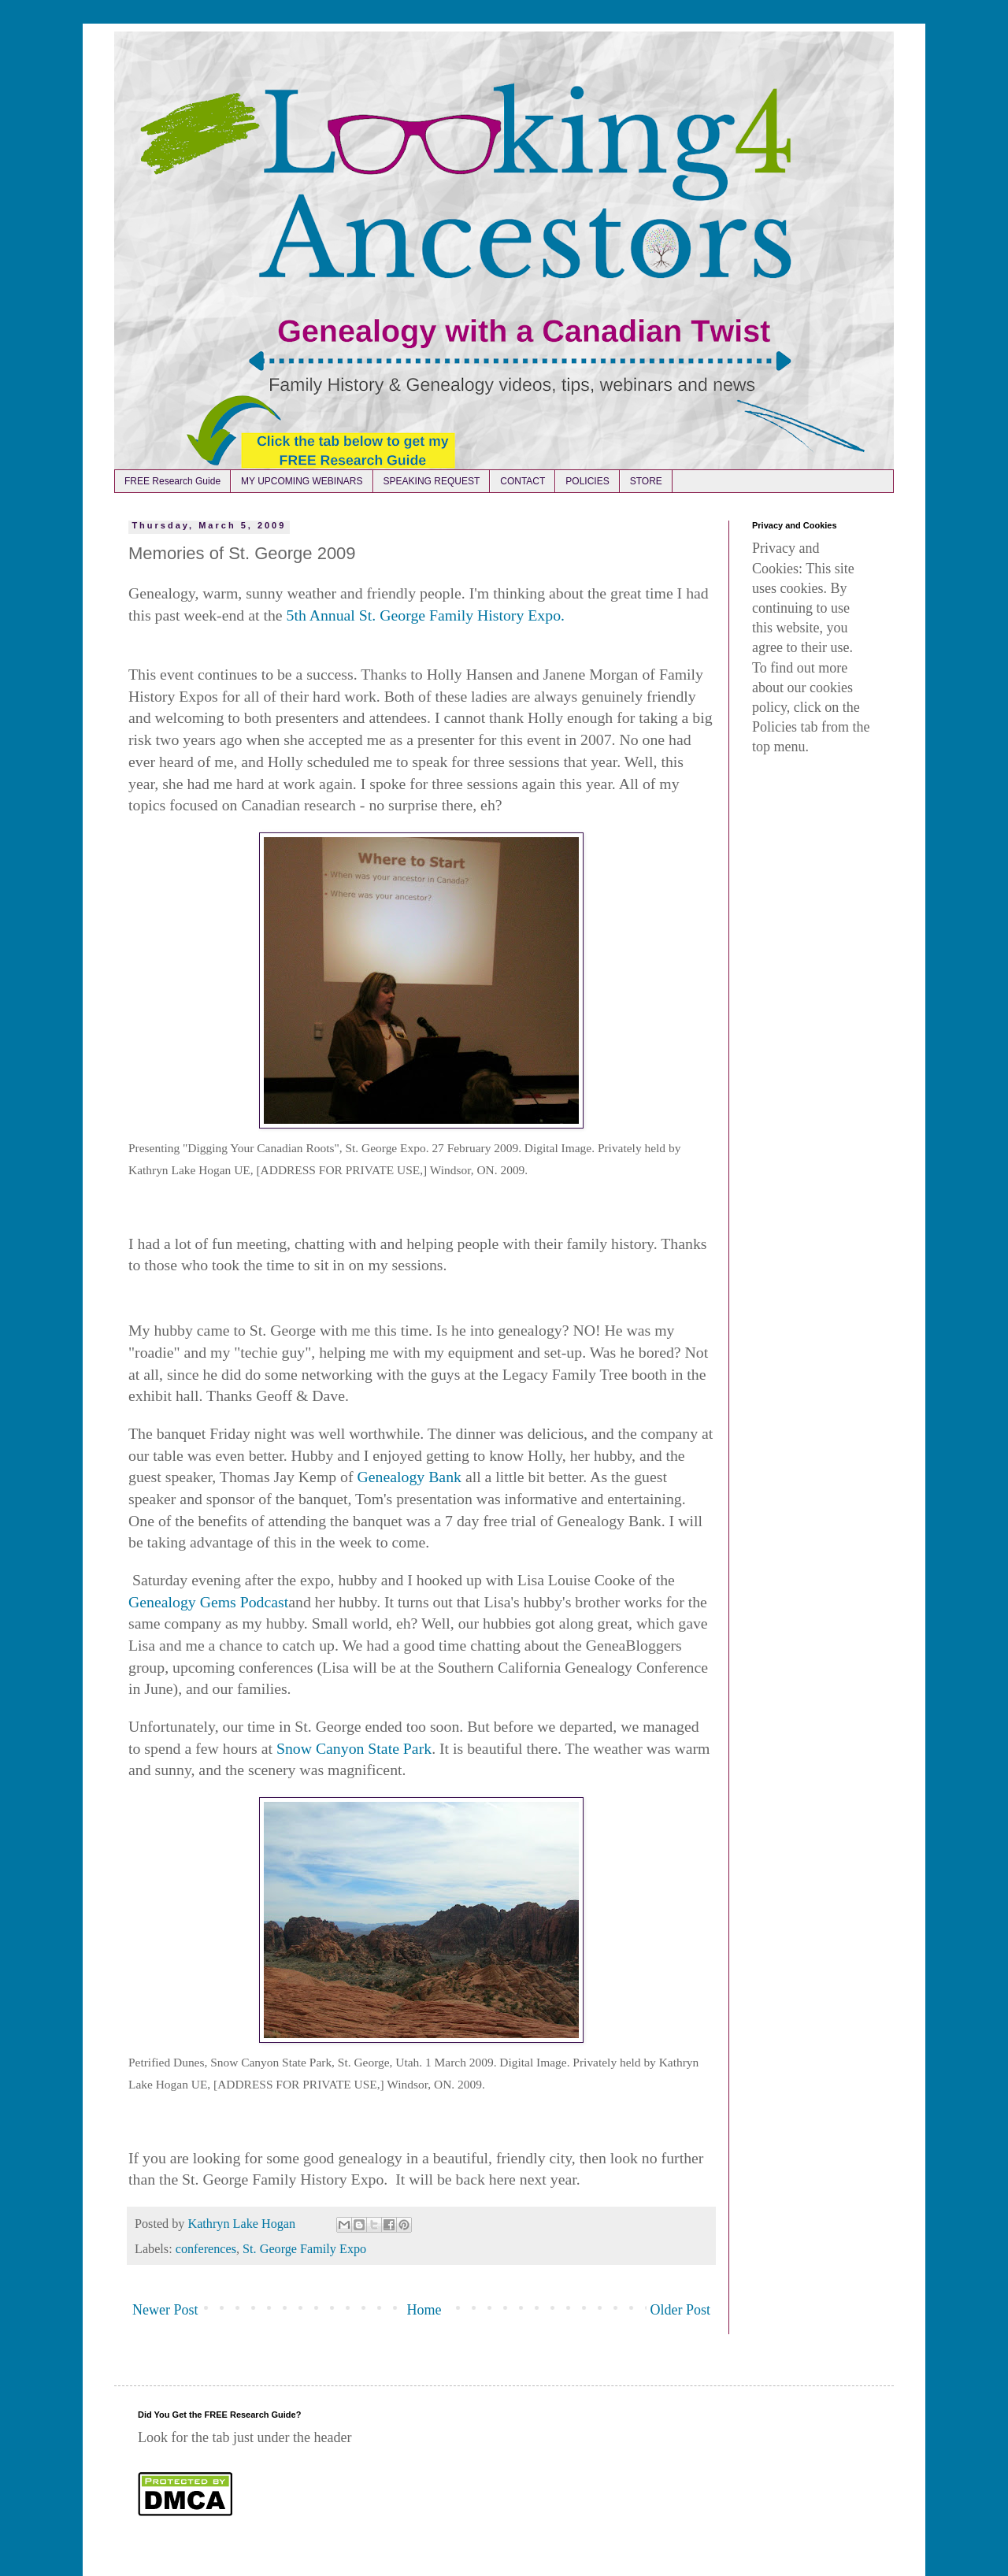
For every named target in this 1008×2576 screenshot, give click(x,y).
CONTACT (522, 481)
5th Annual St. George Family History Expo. (426, 615)
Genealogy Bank (409, 1476)
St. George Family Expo (304, 2249)
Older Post (680, 2310)
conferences (206, 2249)
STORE (646, 481)
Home (424, 2310)
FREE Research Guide (172, 481)
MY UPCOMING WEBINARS (301, 481)
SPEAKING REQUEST (432, 481)
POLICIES (587, 481)
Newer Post (165, 2310)
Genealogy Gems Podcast (208, 1601)
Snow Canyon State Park (354, 1748)
